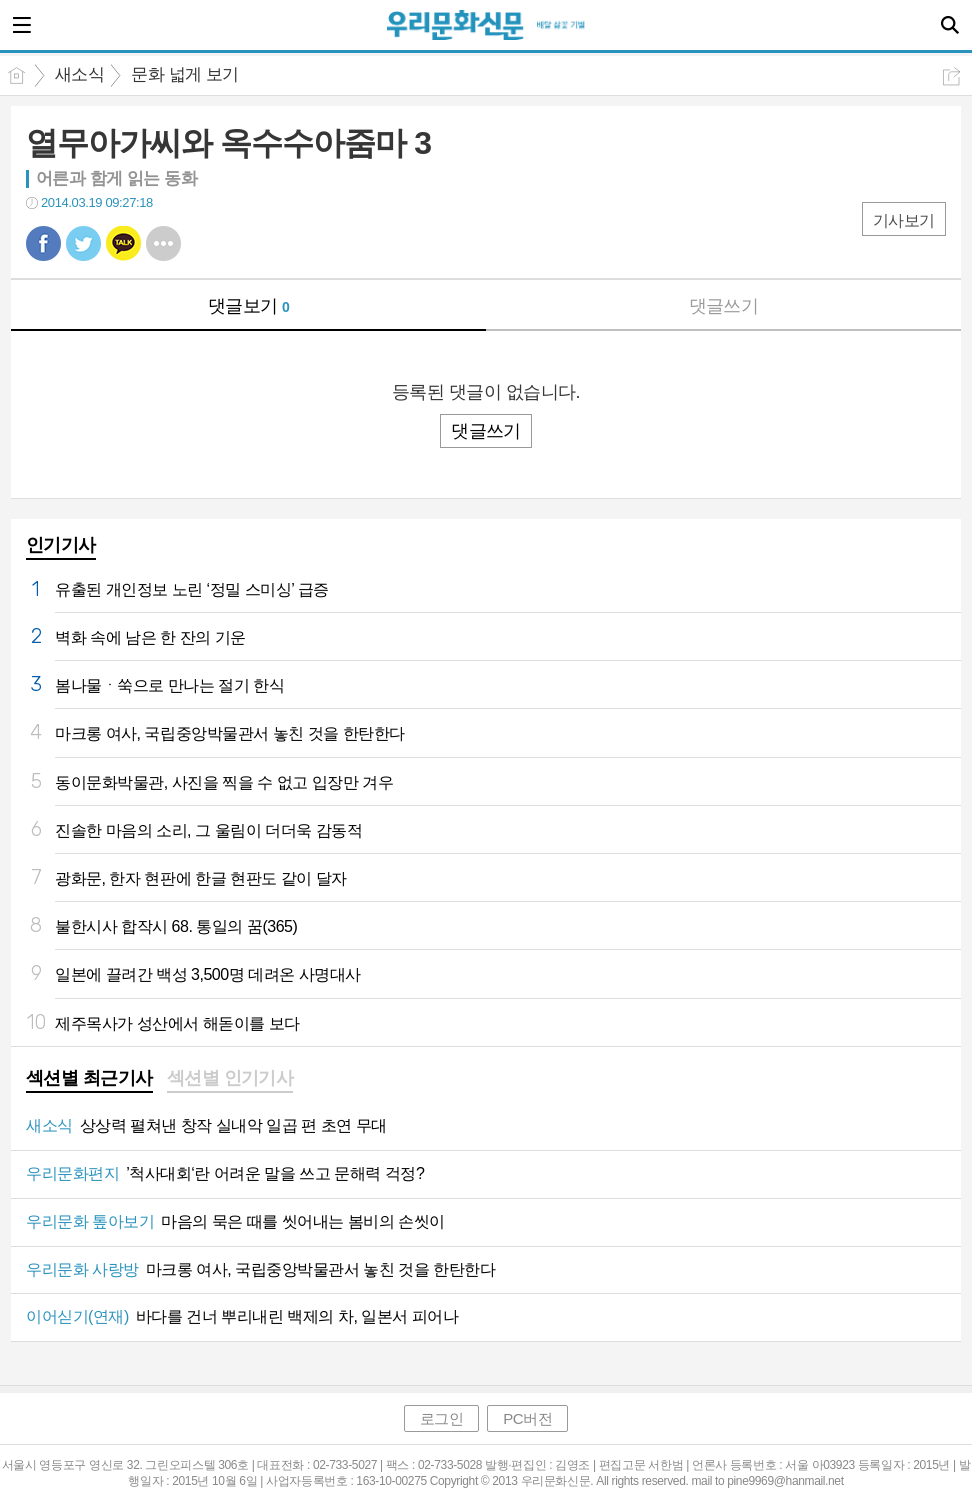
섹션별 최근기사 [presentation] (89, 1078)
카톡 (123, 243)
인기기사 (61, 545)
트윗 (83, 243)
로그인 (442, 1418)
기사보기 (904, 220)
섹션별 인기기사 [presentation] (230, 1078)
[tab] (89, 1080)
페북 (43, 243)
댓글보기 (249, 306)
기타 (163, 243)
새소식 (79, 74)
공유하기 (951, 76)
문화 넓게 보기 (184, 74)
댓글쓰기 (724, 306)
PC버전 (527, 1418)
